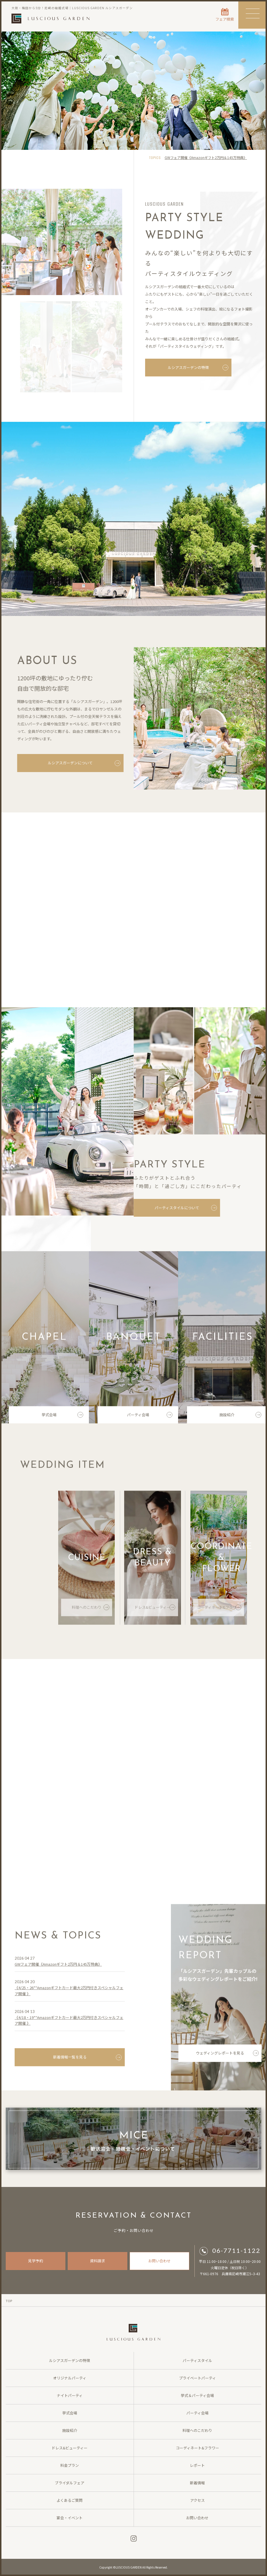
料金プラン (69, 2465)
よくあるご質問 (69, 2500)
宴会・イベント (69, 2517)
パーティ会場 (149, 1416)
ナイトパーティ (70, 2395)
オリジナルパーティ (69, 2378)
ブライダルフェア (69, 2482)
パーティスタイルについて (186, 1208)
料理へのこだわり (90, 1609)
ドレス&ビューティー (155, 1609)
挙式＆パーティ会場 (197, 2395)
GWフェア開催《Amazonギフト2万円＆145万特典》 (206, 157)
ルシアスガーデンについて (83, 763)
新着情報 (197, 2482)
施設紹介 (240, 1416)
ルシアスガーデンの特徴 (198, 367)
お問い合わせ (159, 2260)
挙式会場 (62, 1416)
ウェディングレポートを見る (227, 2054)
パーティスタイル (197, 2360)
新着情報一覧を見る (87, 2058)
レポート (197, 2465)
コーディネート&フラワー (219, 1609)
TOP (9, 2300)
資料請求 (97, 2260)
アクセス (197, 2500)
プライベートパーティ (197, 2378)
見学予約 (35, 2260)
